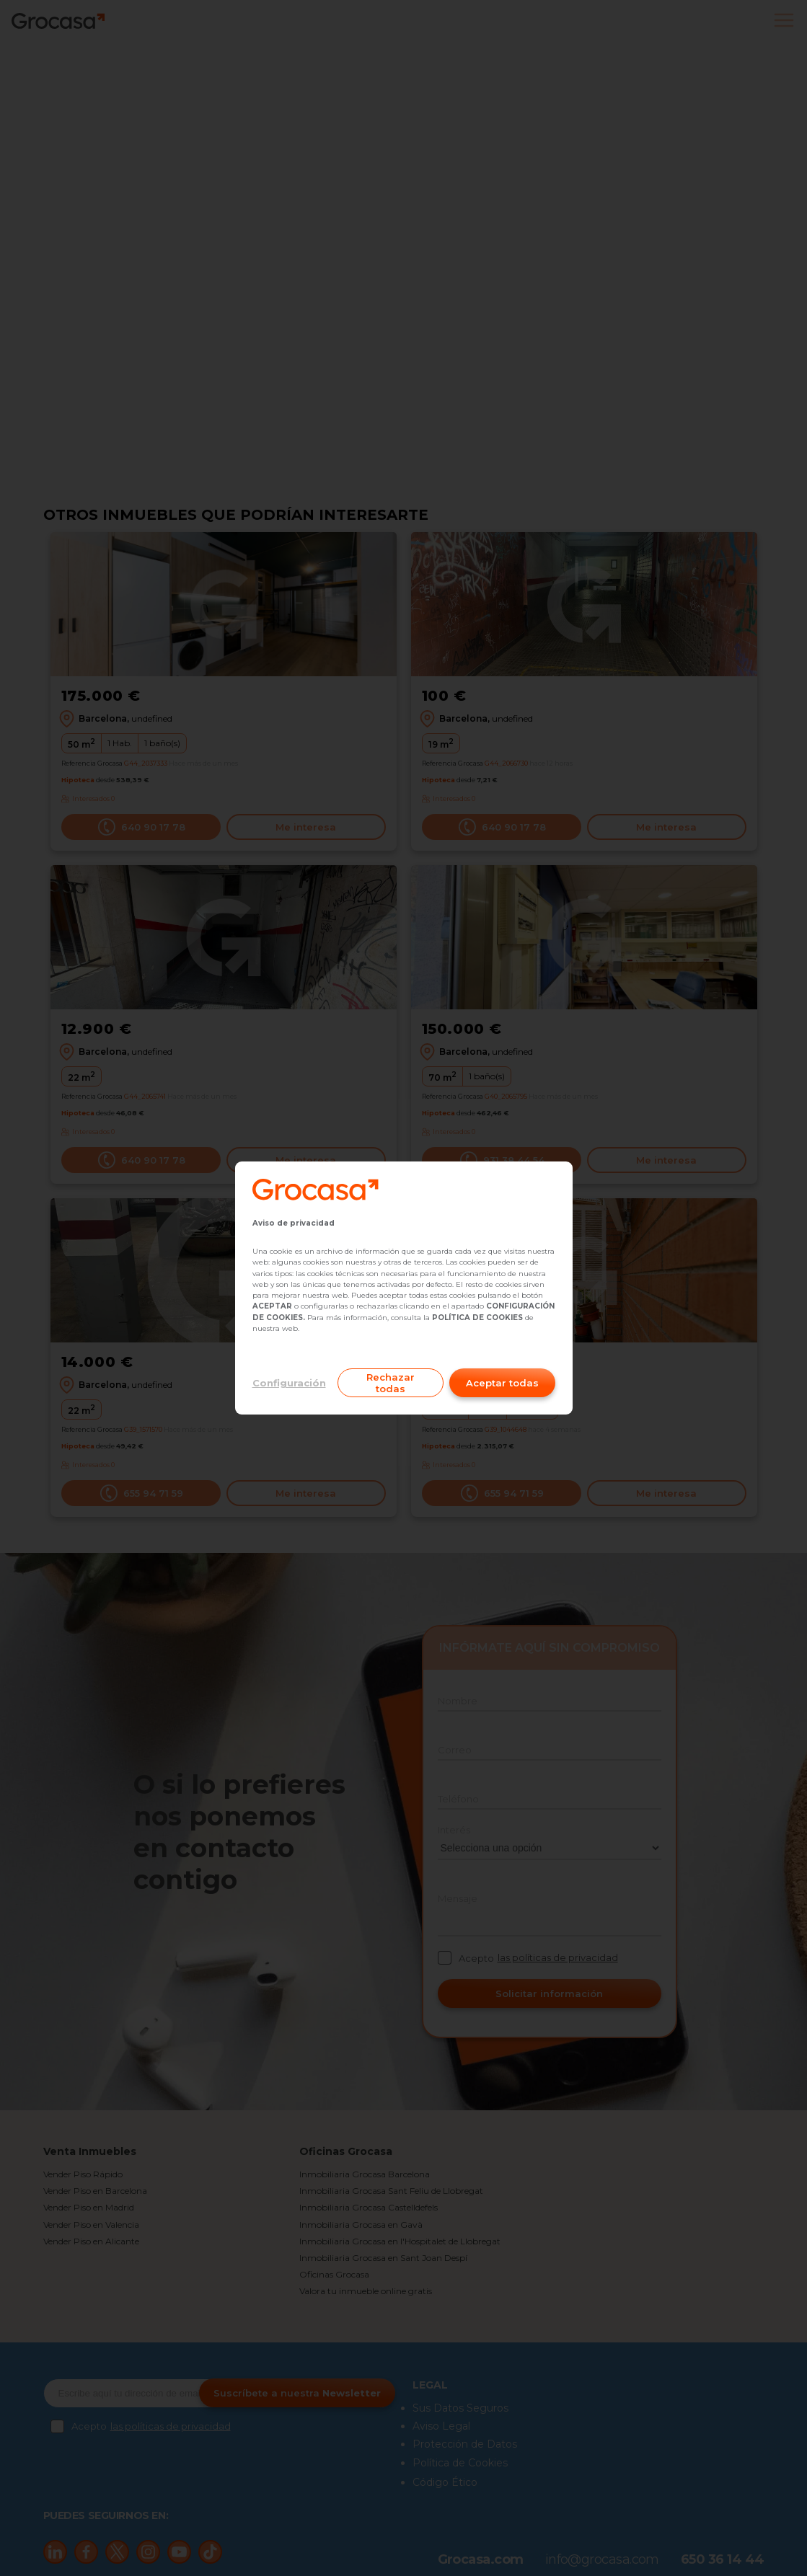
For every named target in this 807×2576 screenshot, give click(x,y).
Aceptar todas (502, 1383)
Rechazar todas (390, 1382)
